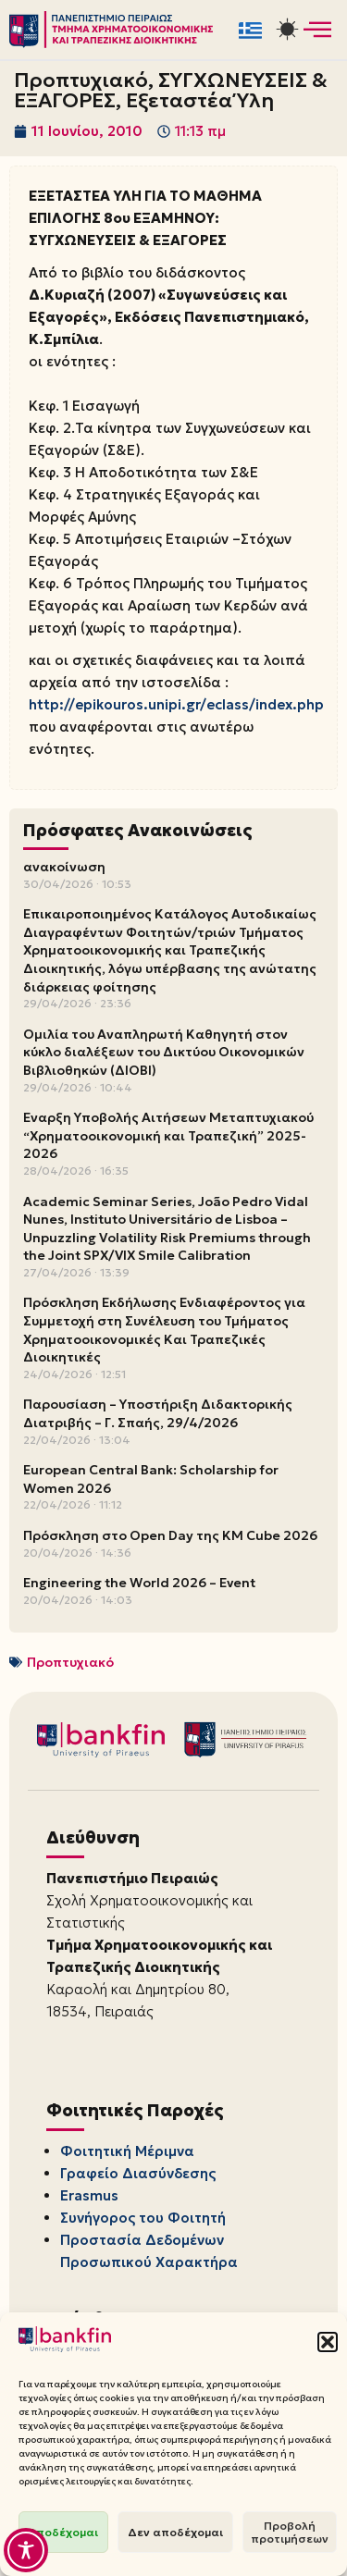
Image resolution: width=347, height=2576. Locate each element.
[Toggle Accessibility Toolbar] (26, 2550)
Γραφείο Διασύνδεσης (138, 2173)
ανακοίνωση (64, 866)
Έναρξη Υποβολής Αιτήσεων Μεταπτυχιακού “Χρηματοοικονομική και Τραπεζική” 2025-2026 (168, 1135)
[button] (327, 2342)
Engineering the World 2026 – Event (139, 1582)
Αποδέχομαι (63, 2532)
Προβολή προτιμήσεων (289, 2532)
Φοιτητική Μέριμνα (127, 2151)
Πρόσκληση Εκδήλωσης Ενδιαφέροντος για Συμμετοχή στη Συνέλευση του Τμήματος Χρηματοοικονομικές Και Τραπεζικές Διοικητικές (164, 1329)
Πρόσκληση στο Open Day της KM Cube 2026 (170, 1535)
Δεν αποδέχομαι (175, 2532)
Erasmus (89, 2195)
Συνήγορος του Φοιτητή (143, 2217)
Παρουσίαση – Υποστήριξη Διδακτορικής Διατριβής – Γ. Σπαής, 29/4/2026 (157, 1413)
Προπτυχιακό (70, 1662)
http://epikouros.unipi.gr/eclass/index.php (176, 704)
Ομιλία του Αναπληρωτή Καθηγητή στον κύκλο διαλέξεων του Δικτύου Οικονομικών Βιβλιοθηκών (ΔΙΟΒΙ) (163, 1052)
